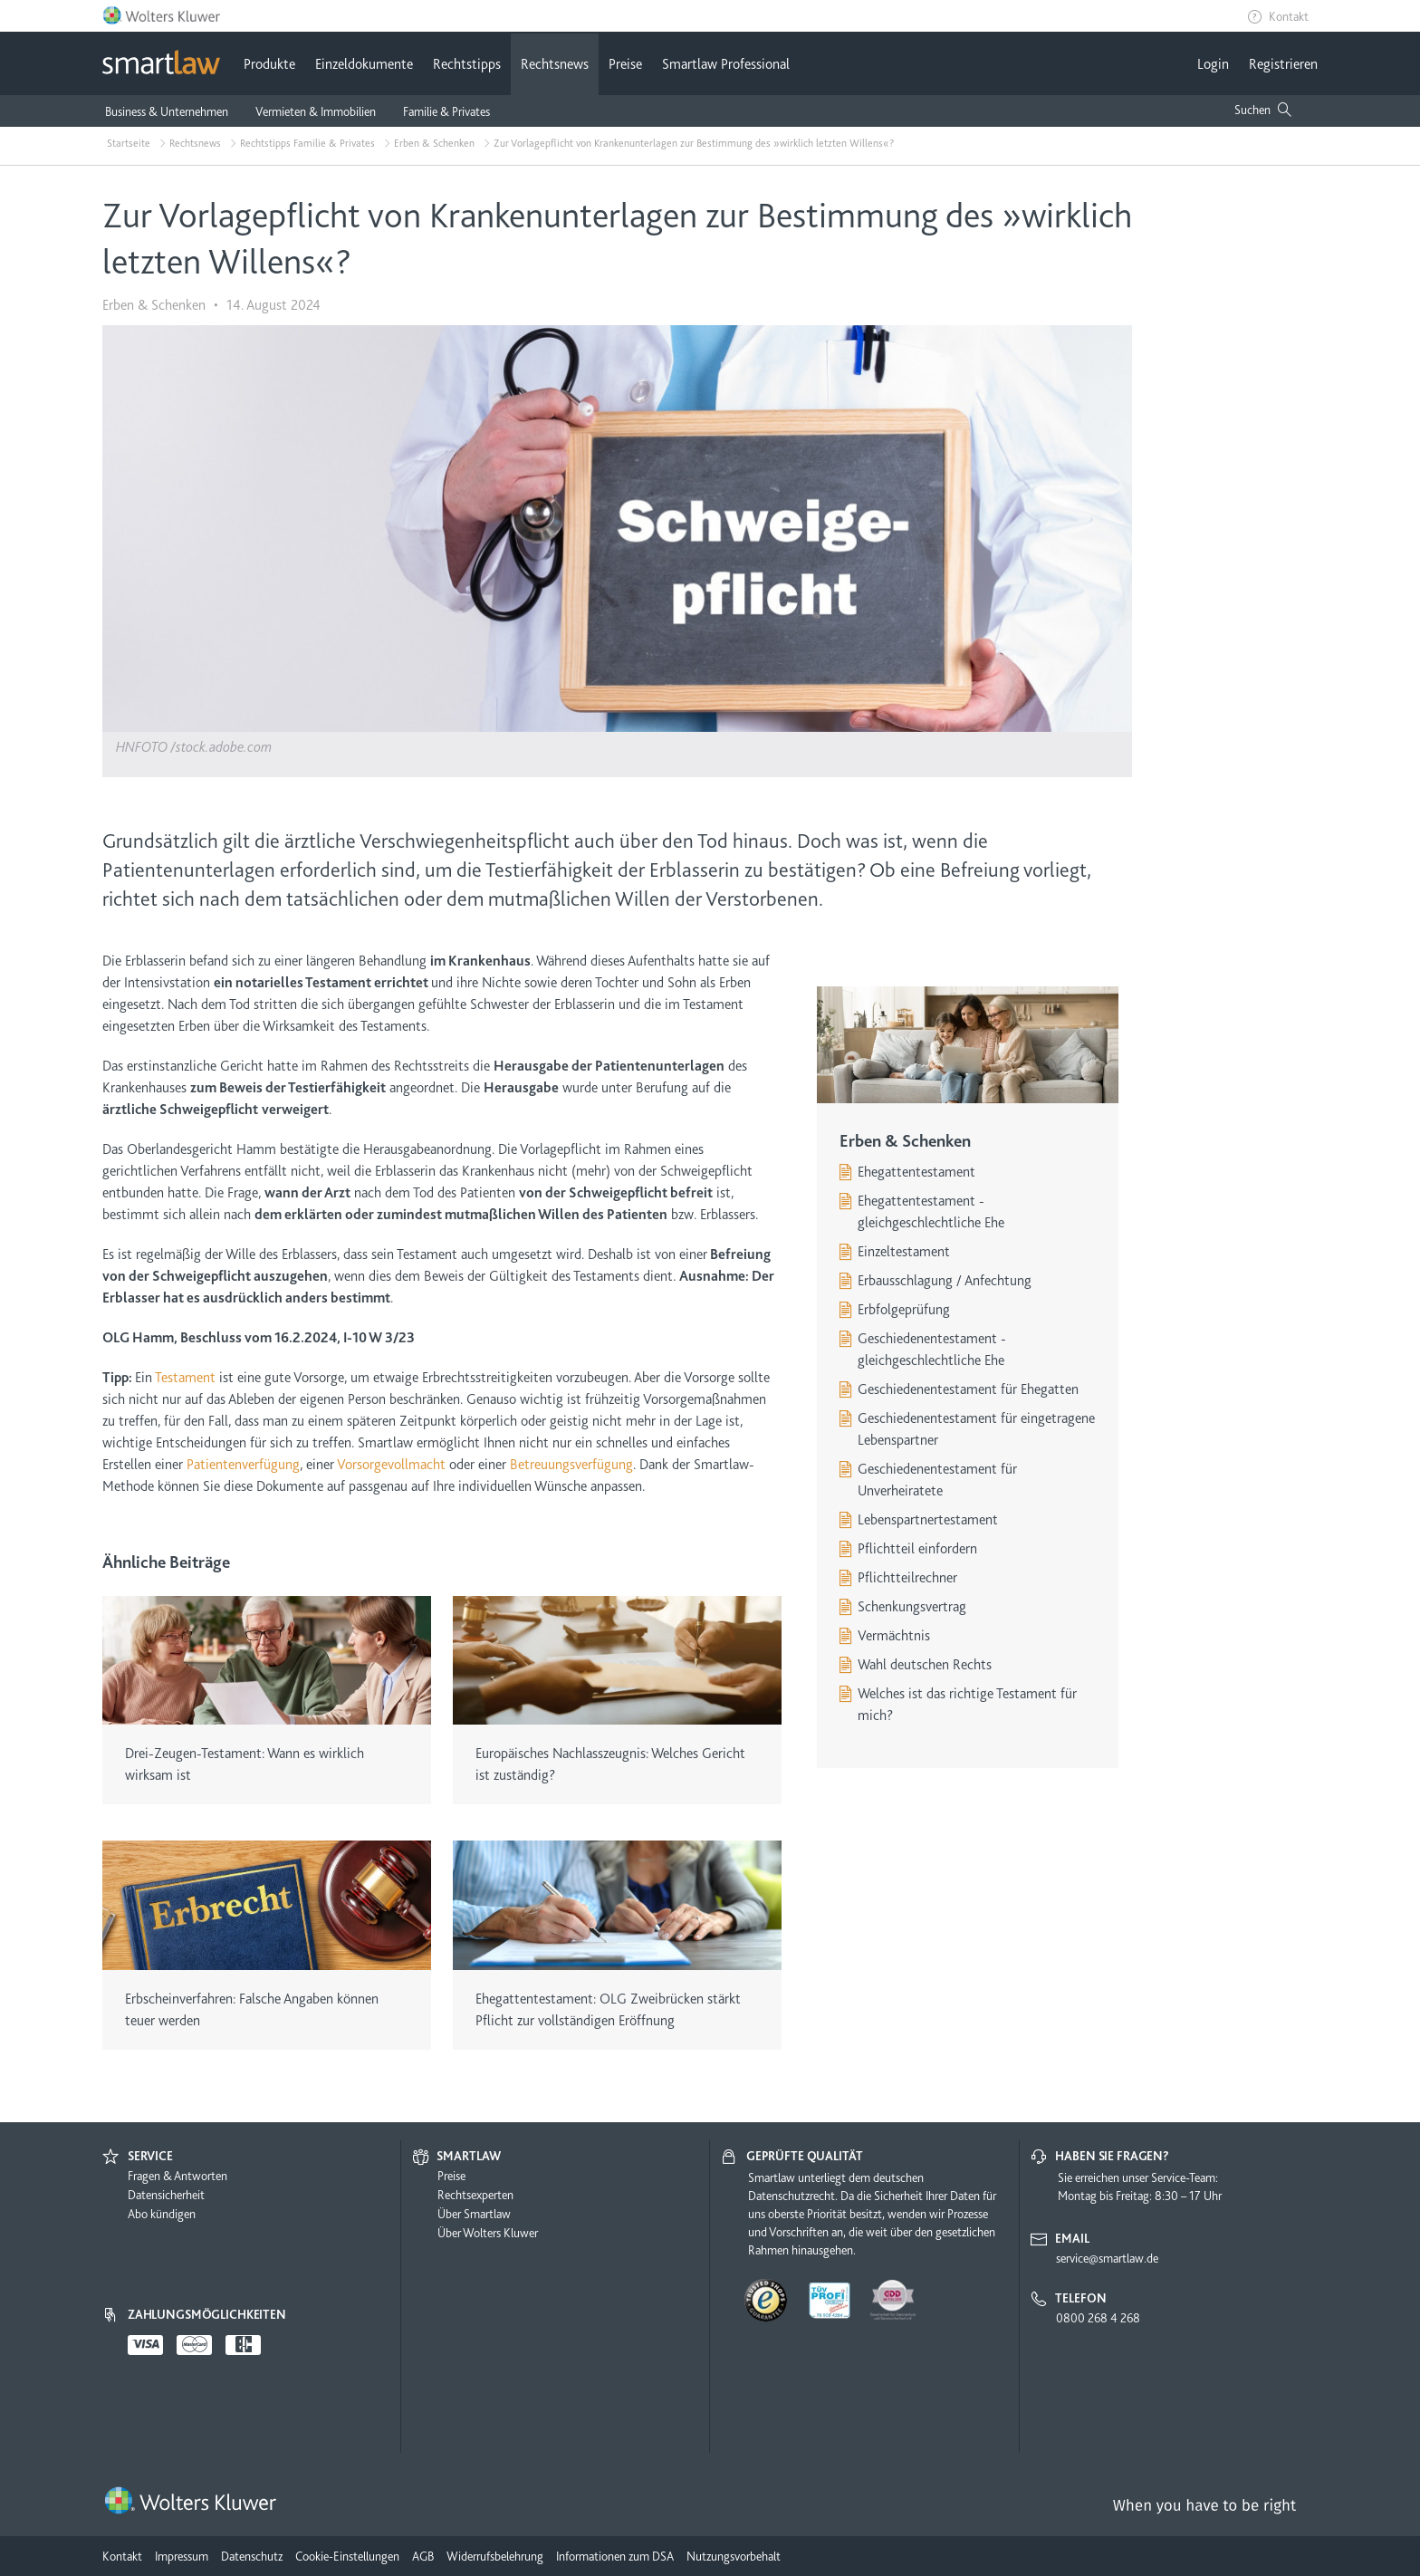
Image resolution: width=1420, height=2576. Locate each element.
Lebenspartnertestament (928, 1520)
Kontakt (1289, 16)
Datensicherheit (166, 2194)
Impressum (181, 2556)
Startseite (128, 143)
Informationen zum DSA (615, 2556)
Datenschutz (252, 2556)
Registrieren (1283, 64)
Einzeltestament (904, 1252)
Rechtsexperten (475, 2194)
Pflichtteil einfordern (917, 1549)
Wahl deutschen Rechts (925, 1665)
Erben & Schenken (434, 143)
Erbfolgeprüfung (904, 1310)
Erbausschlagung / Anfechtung (944, 1281)
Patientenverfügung (243, 1464)
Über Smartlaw (474, 2213)
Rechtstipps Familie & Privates (307, 143)
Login (1213, 64)
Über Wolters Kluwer (487, 2232)
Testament (185, 1378)
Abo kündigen (162, 2213)
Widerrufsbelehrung (494, 2556)
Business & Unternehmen (166, 111)
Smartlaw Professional (726, 64)
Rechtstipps (467, 64)
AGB (423, 2556)
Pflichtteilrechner (907, 1578)
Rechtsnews (555, 64)
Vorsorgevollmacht (391, 1464)
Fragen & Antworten (177, 2175)
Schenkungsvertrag (912, 1607)
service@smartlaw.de (1107, 2258)
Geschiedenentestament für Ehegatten (968, 1389)
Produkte (269, 64)
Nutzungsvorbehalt (733, 2556)
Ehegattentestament (916, 1172)
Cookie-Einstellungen (347, 2556)
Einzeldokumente (364, 64)
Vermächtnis (894, 1636)
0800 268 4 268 (1098, 2318)
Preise (625, 64)
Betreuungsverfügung (571, 1464)
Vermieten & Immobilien (315, 111)
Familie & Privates (446, 111)
